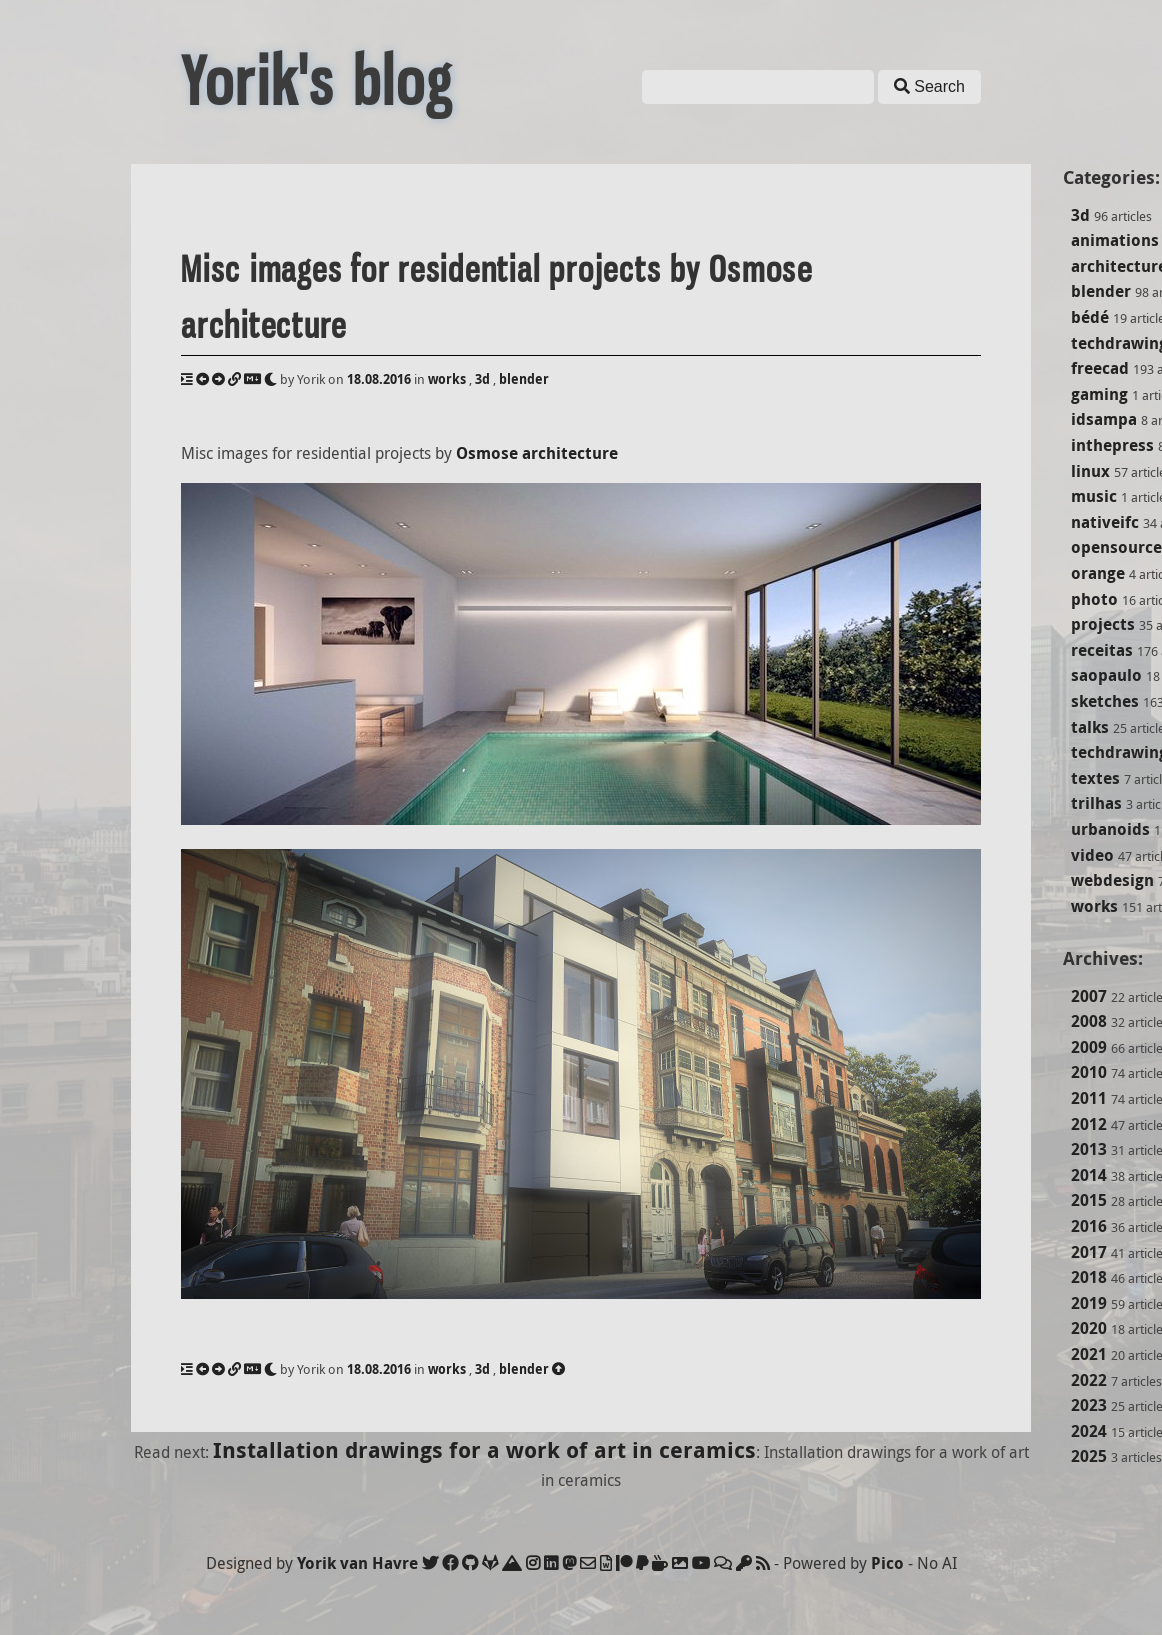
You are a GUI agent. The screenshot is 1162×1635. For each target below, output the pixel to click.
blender (1101, 291)
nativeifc (1105, 522)
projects (1103, 624)
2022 (1089, 1380)
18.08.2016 (379, 379)
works (1094, 906)
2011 (1089, 1098)
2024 (1089, 1431)
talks (1090, 727)
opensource (1116, 547)
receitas (1102, 650)
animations (1115, 240)
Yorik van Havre (357, 1563)
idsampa (1104, 419)
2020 (1089, 1328)
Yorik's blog (317, 82)
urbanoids (1110, 829)
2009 (1089, 1047)
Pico (887, 1563)
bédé (1090, 317)
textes (1095, 778)
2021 (1089, 1354)
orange (1098, 573)
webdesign (1112, 880)
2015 (1089, 1200)
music (1094, 496)
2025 (1089, 1456)
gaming (1099, 394)
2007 (1089, 996)
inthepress (1112, 445)
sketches (1105, 701)
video (1092, 855)
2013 (1089, 1149)
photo (1094, 599)
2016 (1089, 1226)
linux (1090, 471)
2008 (1089, 1021)
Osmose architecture (537, 453)
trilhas (1096, 803)
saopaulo (1106, 675)
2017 (1089, 1252)
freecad (1100, 368)
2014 (1089, 1175)
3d (1080, 215)
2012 (1089, 1124)
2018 (1089, 1277)
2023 (1089, 1405)
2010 (1089, 1072)
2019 (1089, 1303)
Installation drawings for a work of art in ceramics (484, 1449)
